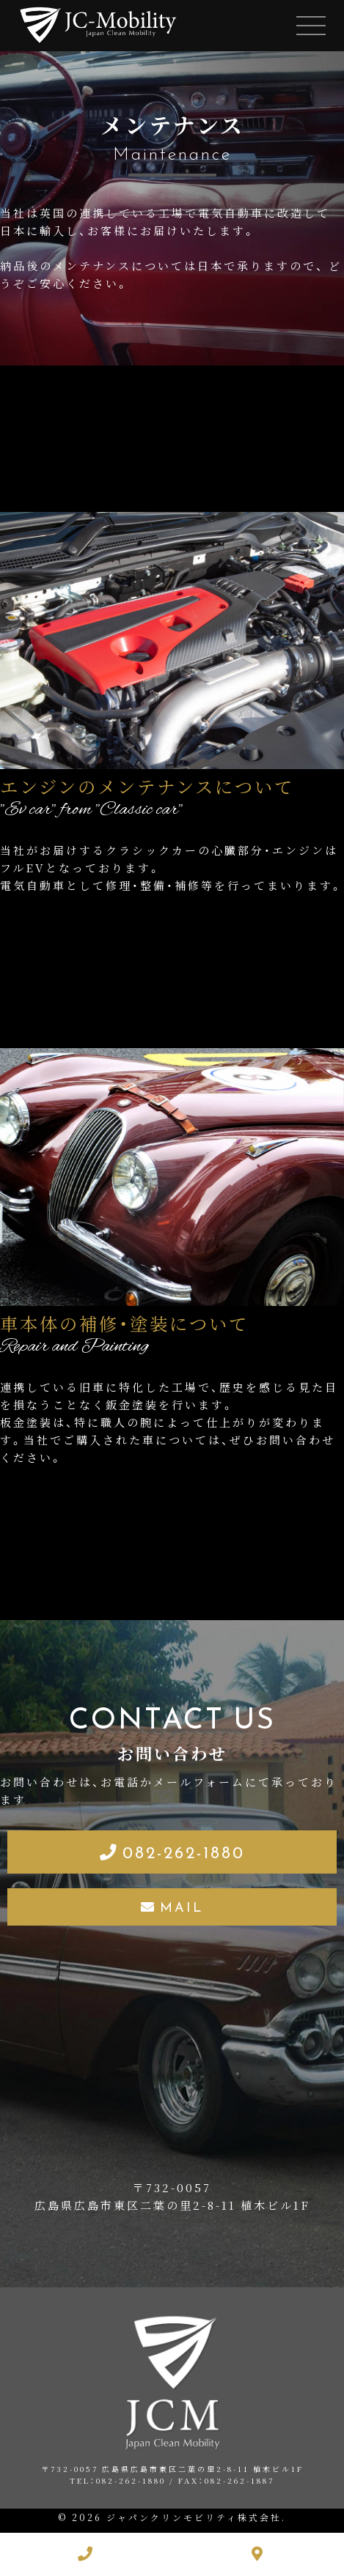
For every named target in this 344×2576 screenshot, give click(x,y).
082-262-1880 (183, 1851)
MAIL (181, 1906)
